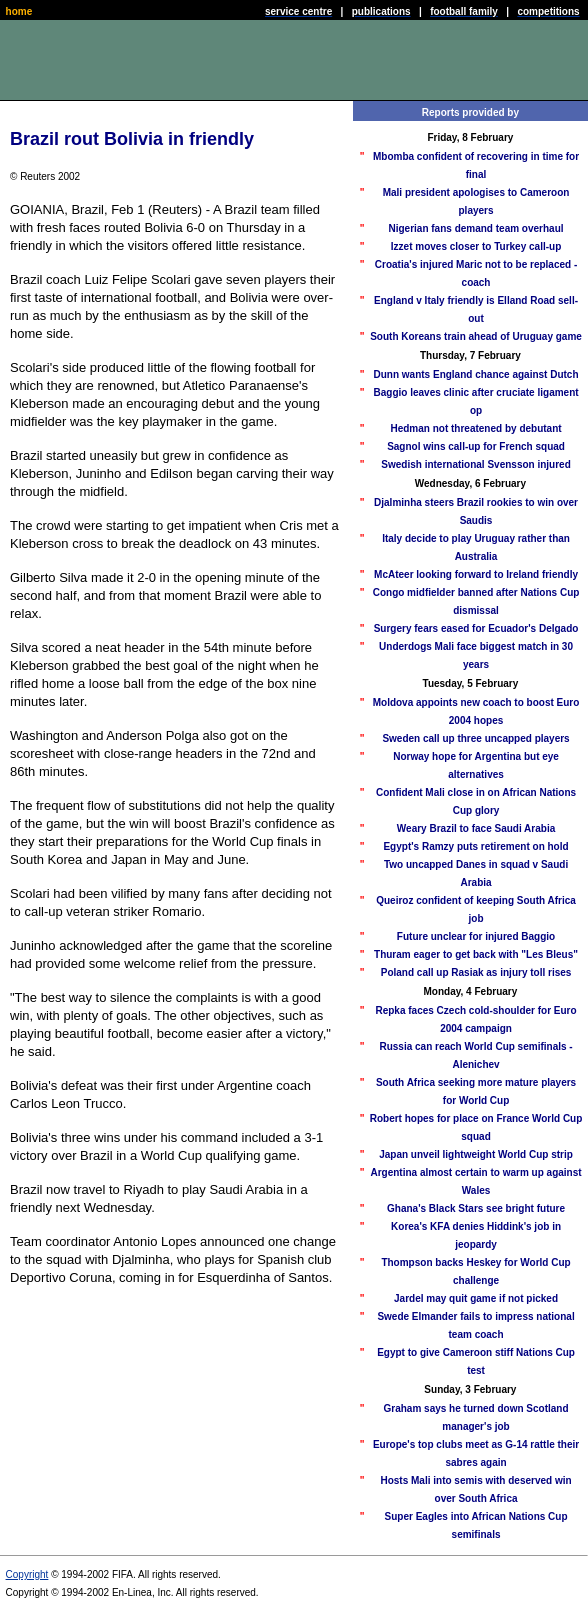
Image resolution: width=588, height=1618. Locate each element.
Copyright (27, 1574)
